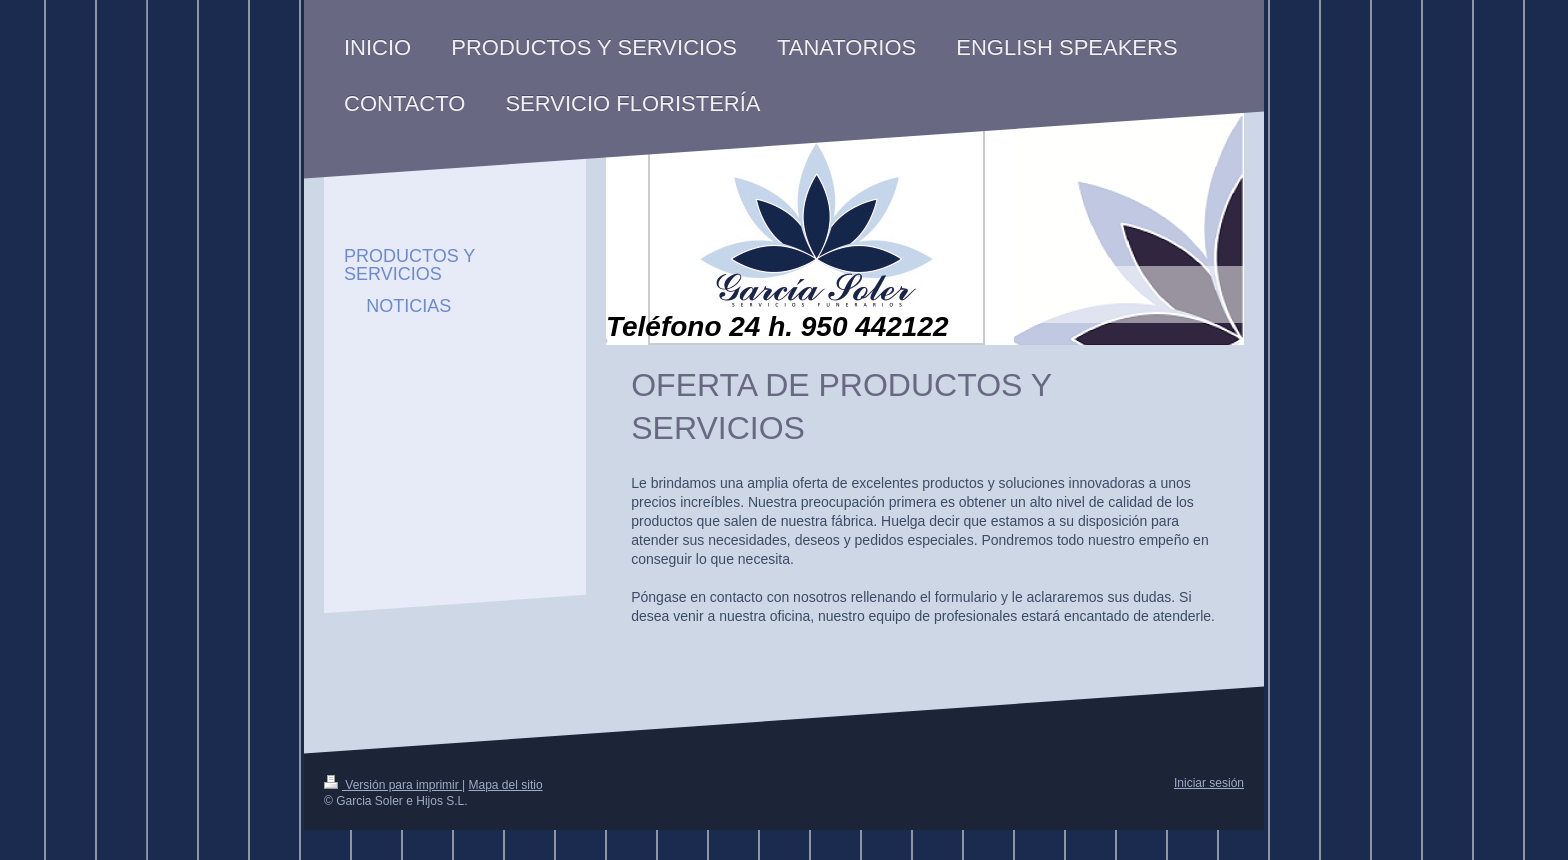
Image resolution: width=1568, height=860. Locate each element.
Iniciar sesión (1209, 783)
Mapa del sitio (506, 785)
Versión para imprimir (393, 785)
